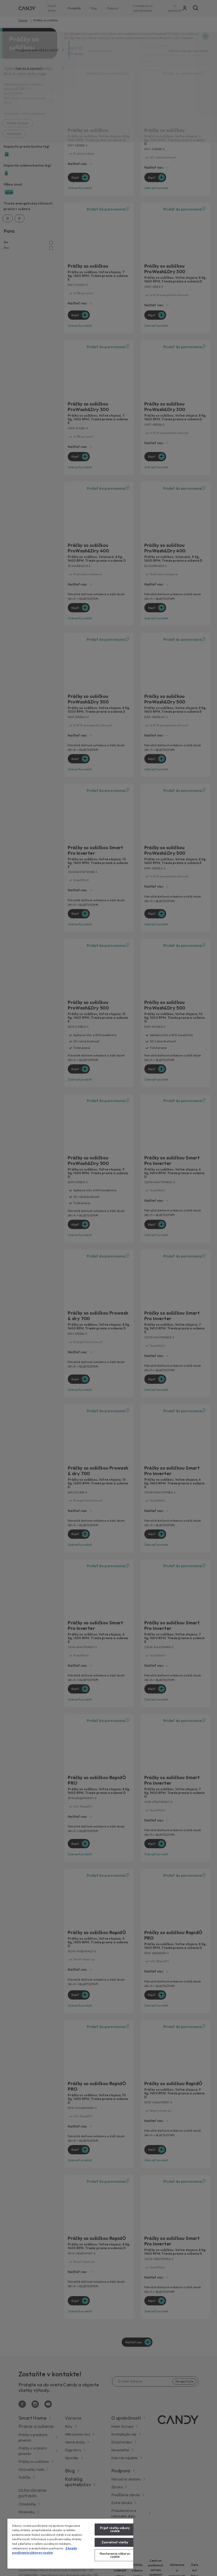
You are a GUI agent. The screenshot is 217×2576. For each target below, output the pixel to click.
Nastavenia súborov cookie (115, 2555)
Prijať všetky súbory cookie (115, 2529)
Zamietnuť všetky (115, 2542)
